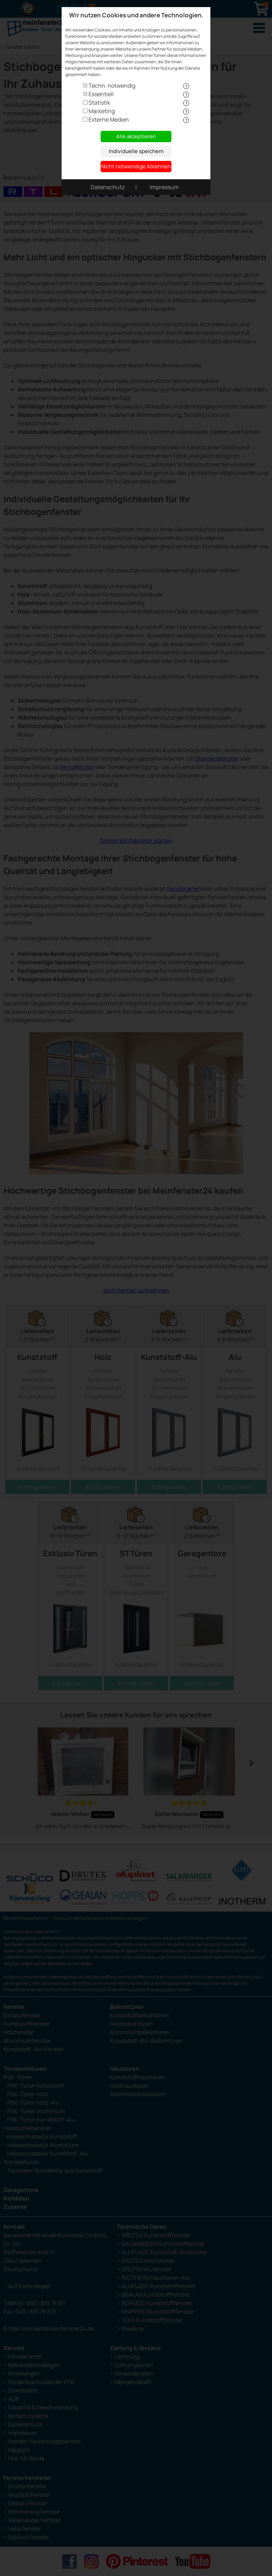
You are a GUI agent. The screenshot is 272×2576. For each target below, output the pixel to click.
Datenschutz (108, 187)
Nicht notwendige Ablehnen (136, 166)
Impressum (164, 187)
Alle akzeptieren (136, 136)
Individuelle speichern (136, 151)
